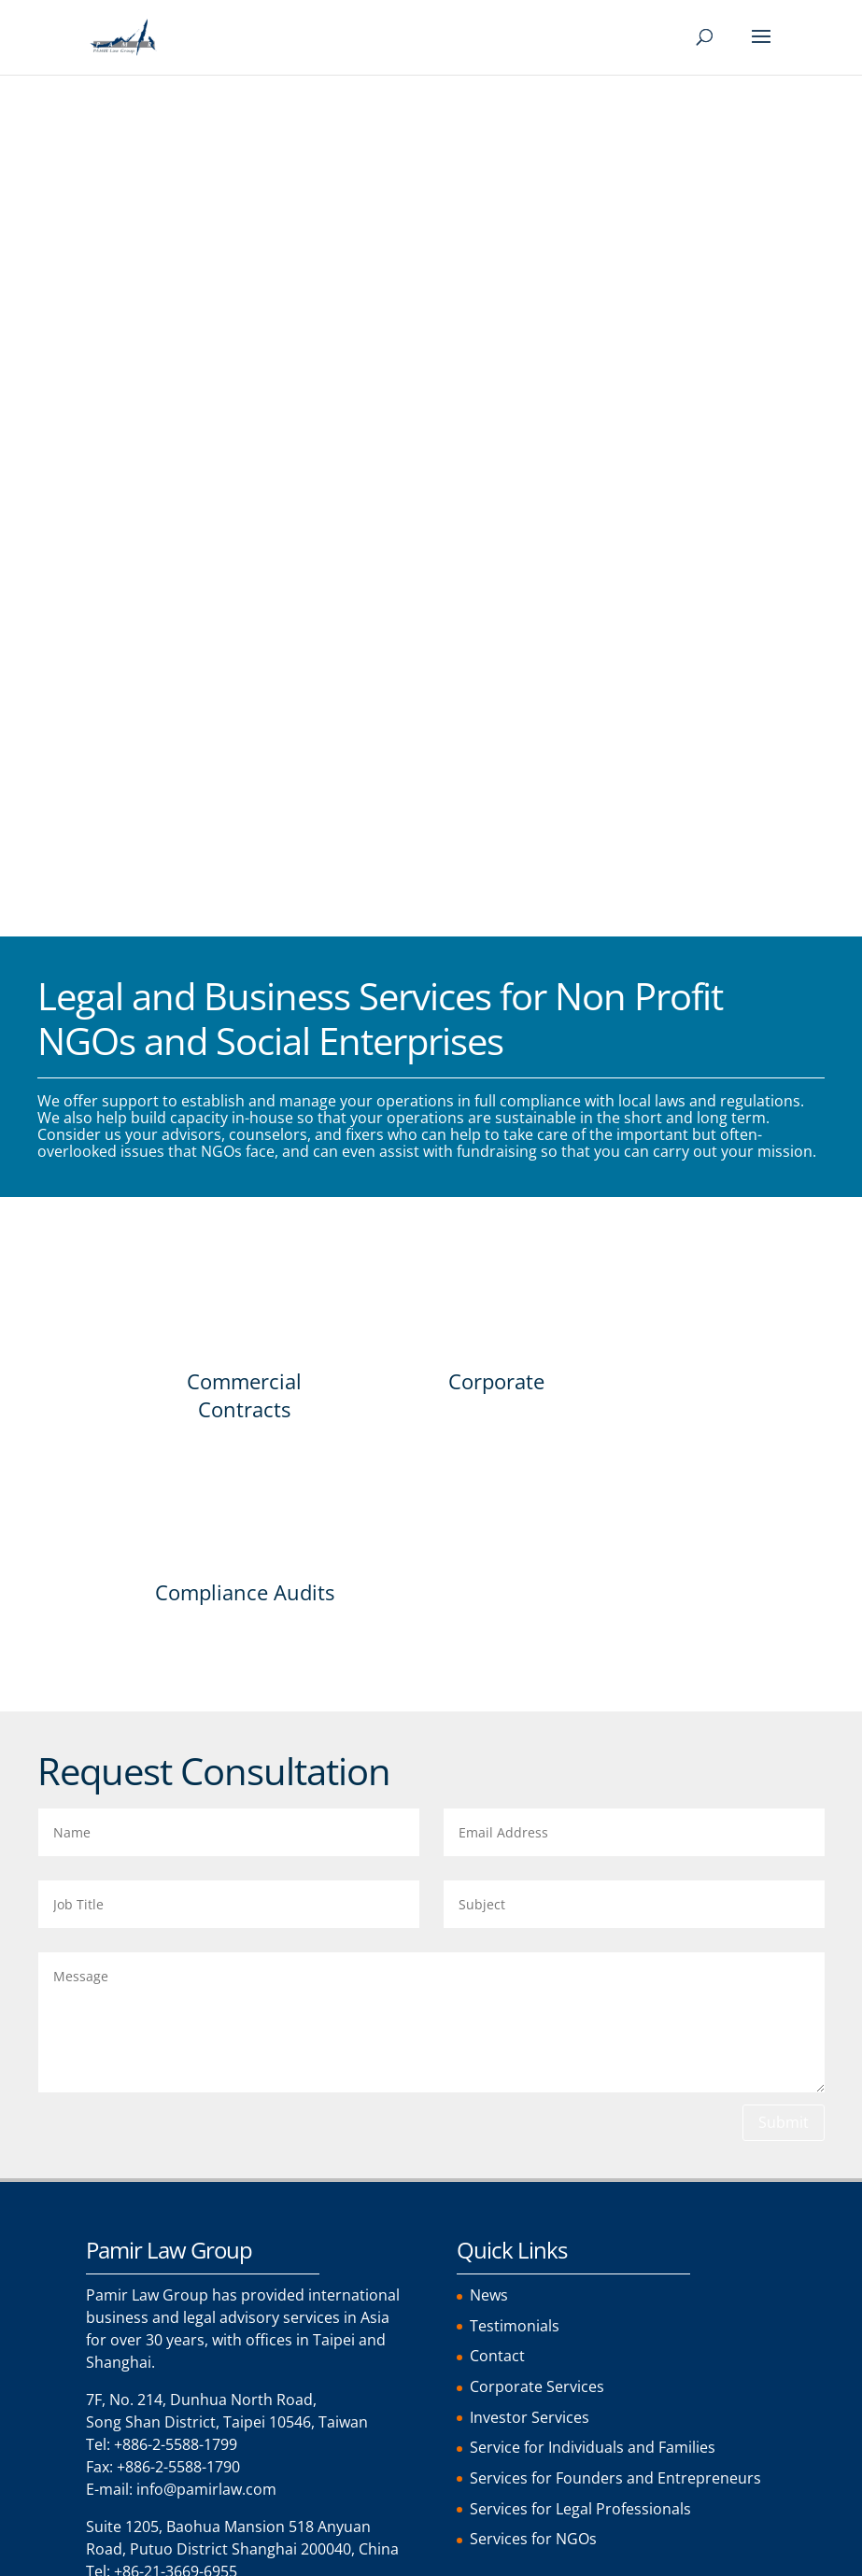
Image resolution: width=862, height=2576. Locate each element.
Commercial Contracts (244, 556)
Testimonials (514, 1485)
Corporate (496, 542)
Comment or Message (172, 2073)
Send (142, 2380)
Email (113, 1996)
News (489, 1455)
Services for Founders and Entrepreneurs (615, 1635)
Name (114, 1918)
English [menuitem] (110, 2562)
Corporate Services (537, 1545)
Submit (783, 1283)
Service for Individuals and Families (592, 1605)
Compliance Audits (244, 756)
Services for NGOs (533, 1694)
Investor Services (529, 1575)
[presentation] (228, 2329)
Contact (497, 1515)
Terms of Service (185, 2234)
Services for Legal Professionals (580, 1664)
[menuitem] (117, 2563)
